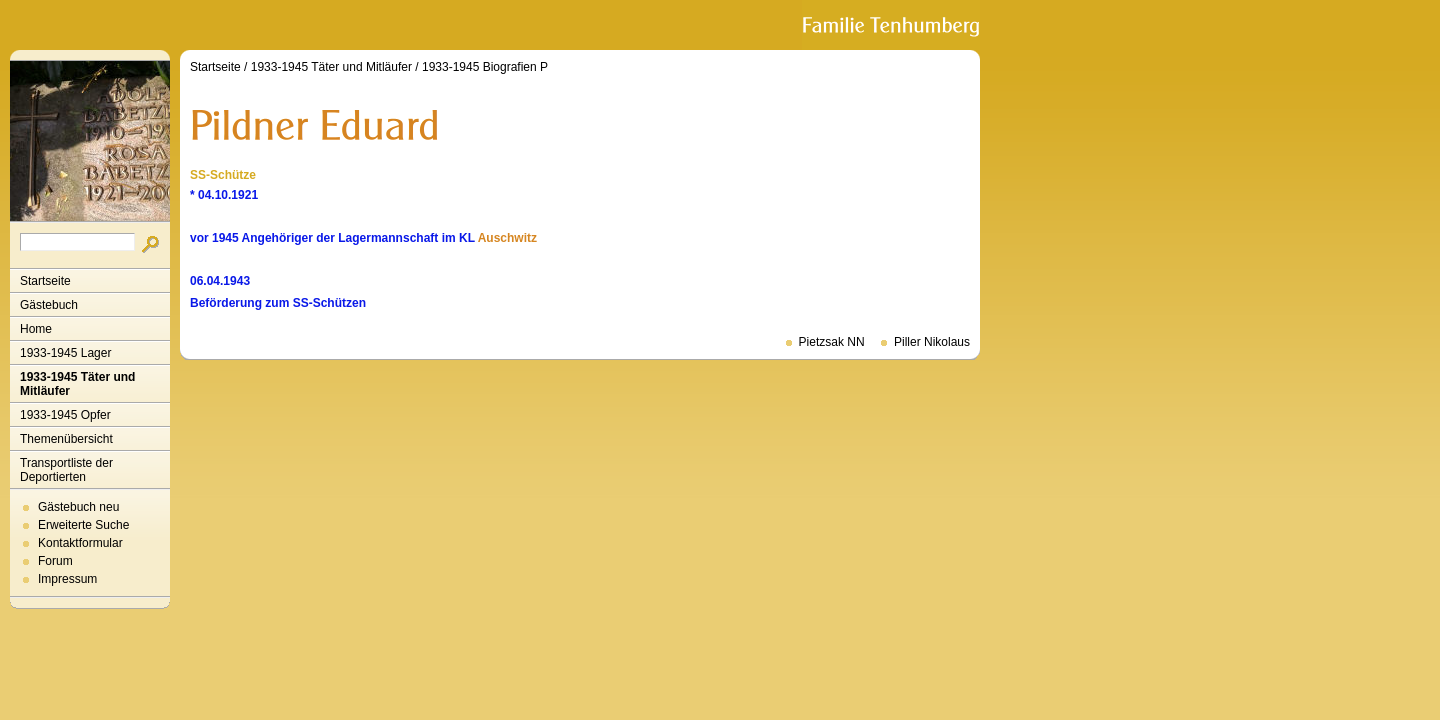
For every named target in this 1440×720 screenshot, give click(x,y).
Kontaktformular (80, 543)
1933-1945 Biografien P (485, 67)
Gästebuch (49, 305)
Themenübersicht (66, 439)
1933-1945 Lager (65, 353)
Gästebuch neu (78, 507)
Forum (55, 561)
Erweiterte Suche (83, 525)
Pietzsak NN (832, 342)
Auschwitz (507, 238)
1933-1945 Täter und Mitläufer (77, 384)
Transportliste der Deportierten (66, 470)
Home (36, 329)
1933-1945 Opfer (65, 415)
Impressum (67, 579)
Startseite (45, 281)
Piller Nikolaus (932, 342)
